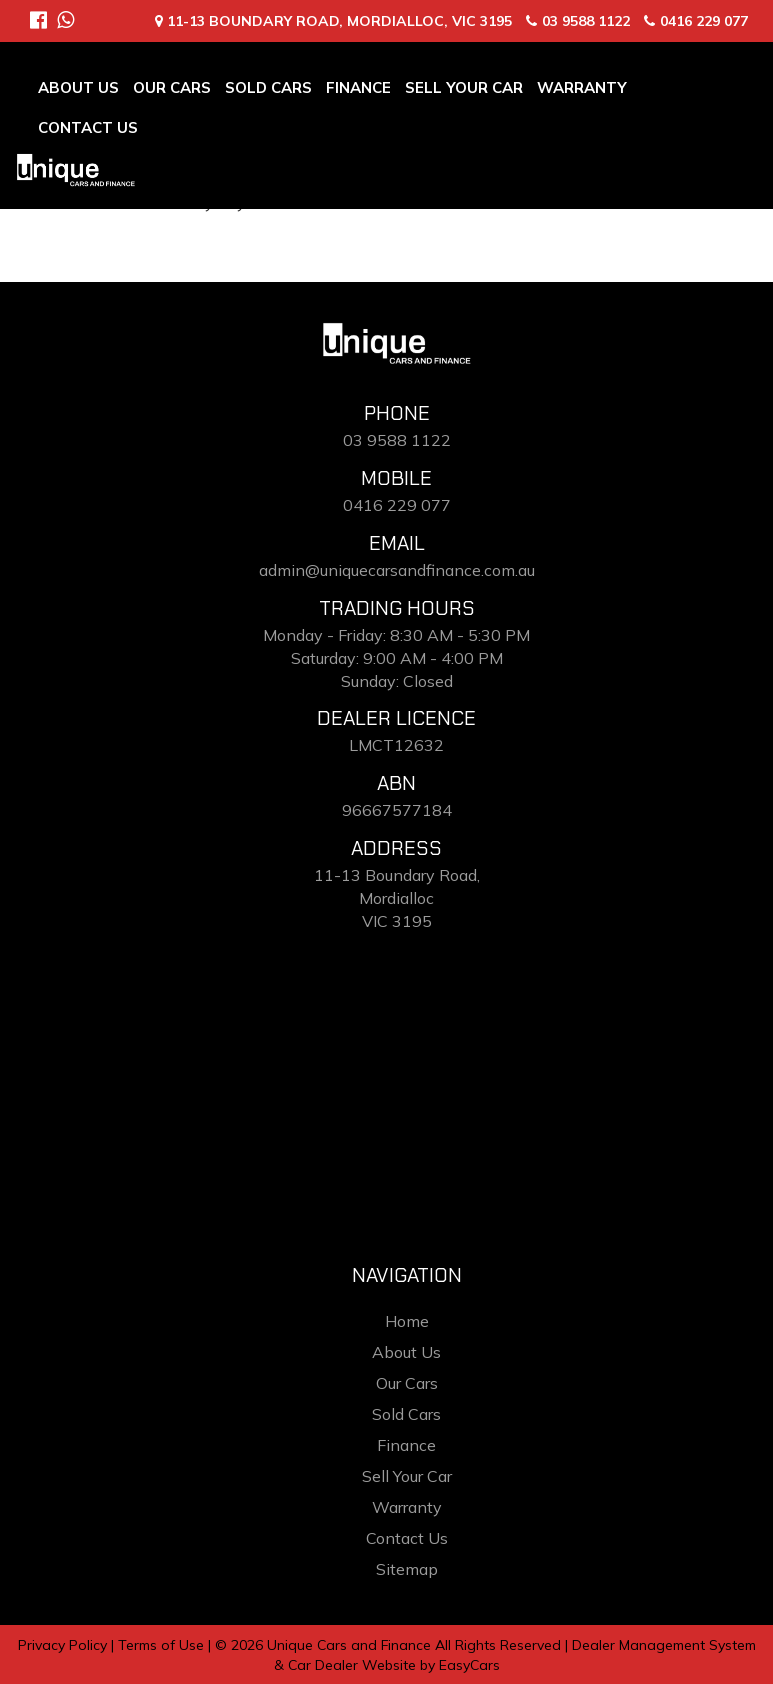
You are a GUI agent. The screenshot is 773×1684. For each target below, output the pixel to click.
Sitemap (407, 1569)
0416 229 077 (704, 21)
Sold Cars (268, 87)
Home (407, 1321)
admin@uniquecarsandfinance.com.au (397, 570)
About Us (78, 87)
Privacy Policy (64, 1645)
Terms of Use (163, 1645)
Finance (358, 87)
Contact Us (88, 127)
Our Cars (172, 87)
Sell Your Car (464, 87)
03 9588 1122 (586, 21)
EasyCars (469, 1665)
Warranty (582, 87)
